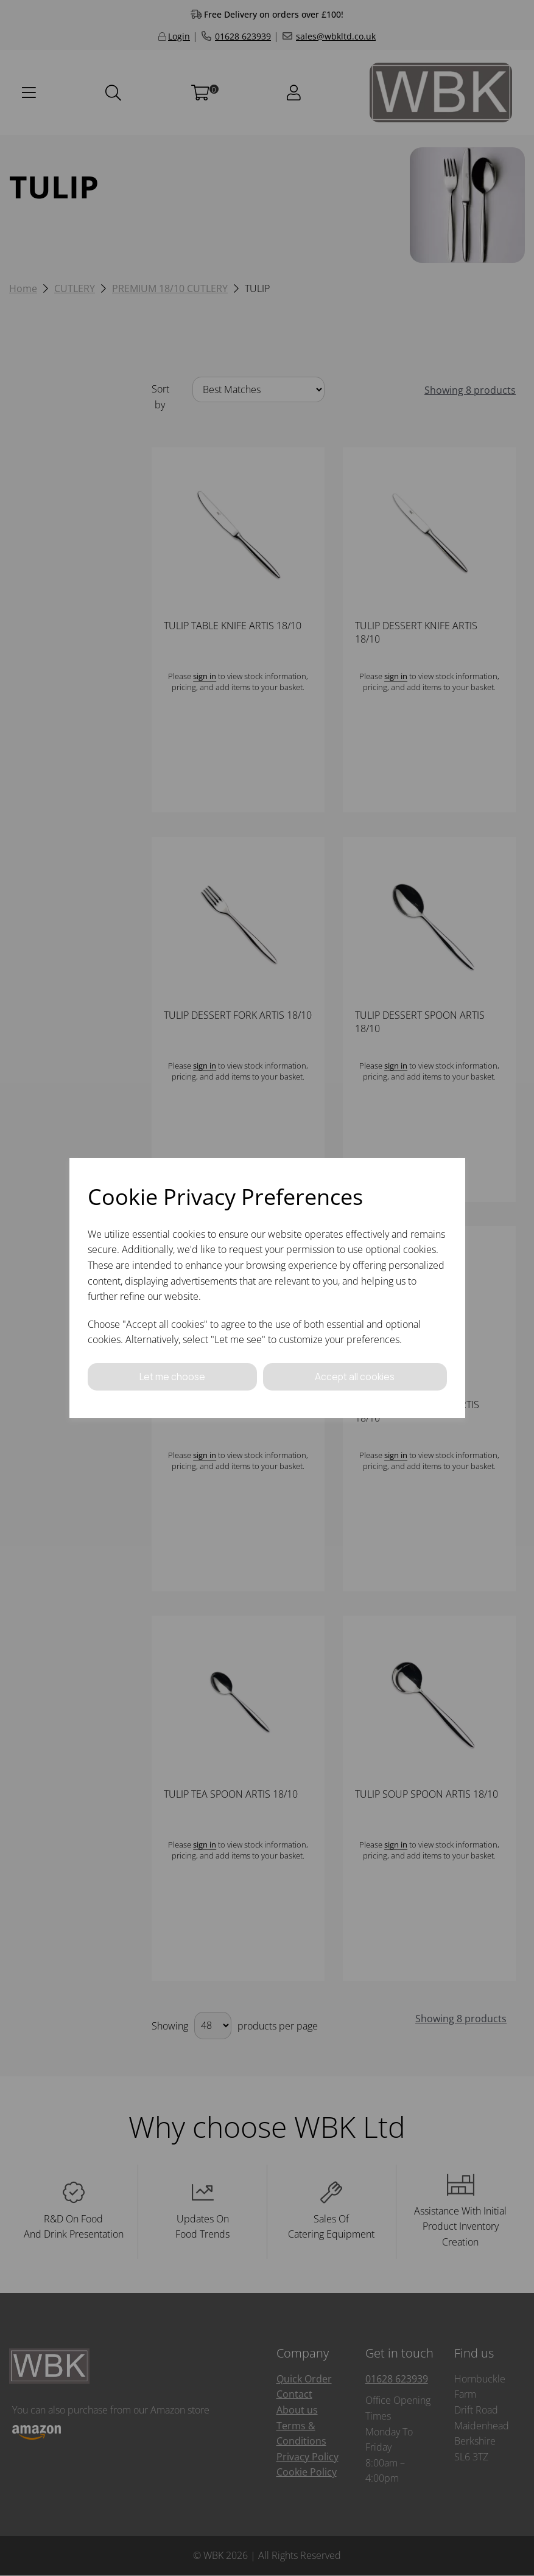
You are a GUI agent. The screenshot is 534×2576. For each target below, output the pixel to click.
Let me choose (172, 1376)
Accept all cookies (355, 1376)
